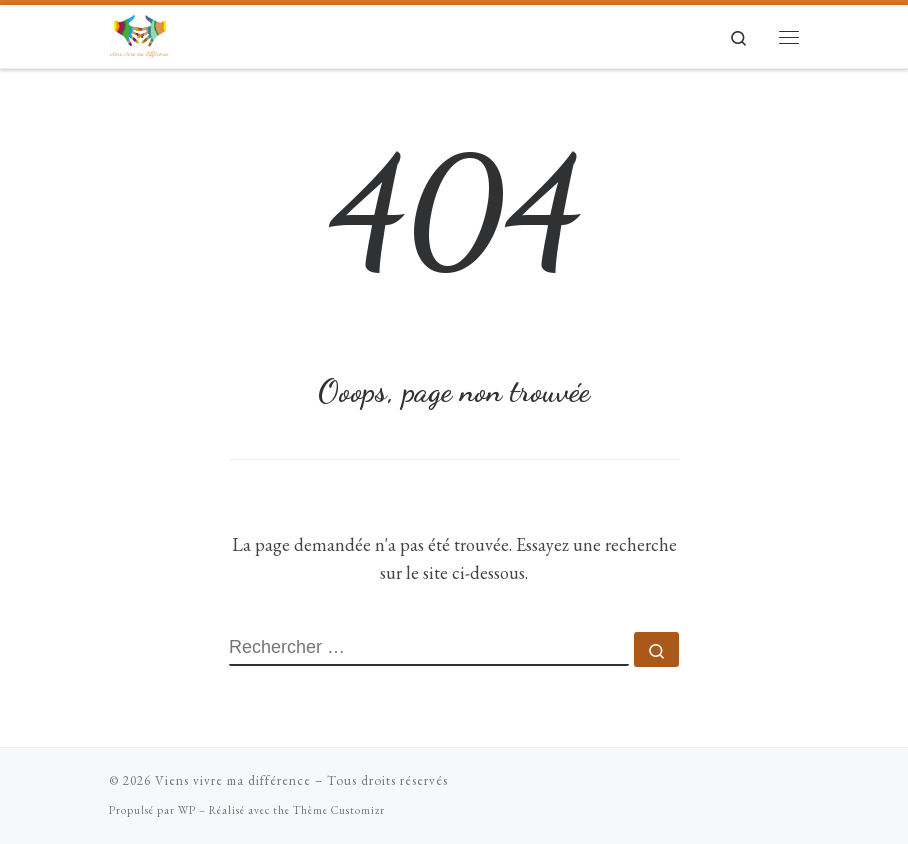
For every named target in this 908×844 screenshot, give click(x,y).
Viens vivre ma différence (233, 780)
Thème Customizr (339, 810)
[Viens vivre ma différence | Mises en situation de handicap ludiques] (139, 32)
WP (187, 810)
